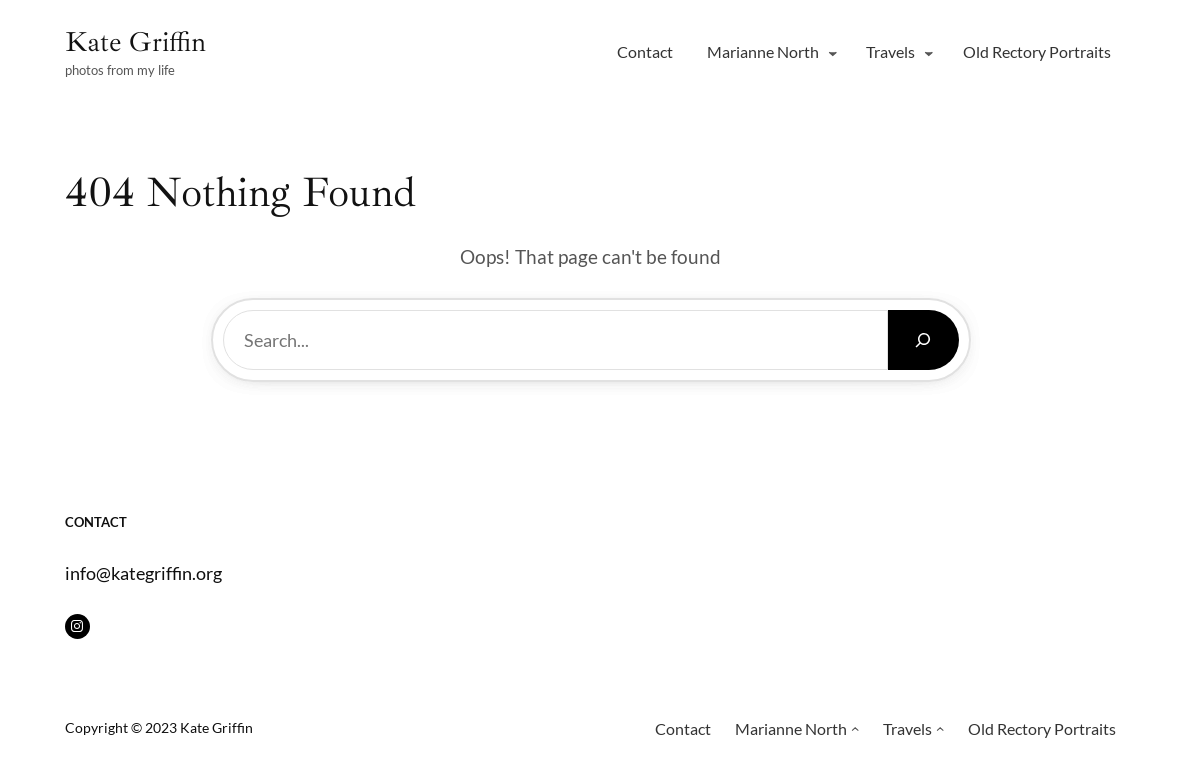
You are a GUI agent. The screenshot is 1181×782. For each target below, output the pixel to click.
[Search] (923, 340)
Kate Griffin (135, 41)
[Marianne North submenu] (833, 53)
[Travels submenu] (929, 53)
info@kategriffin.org (143, 573)
